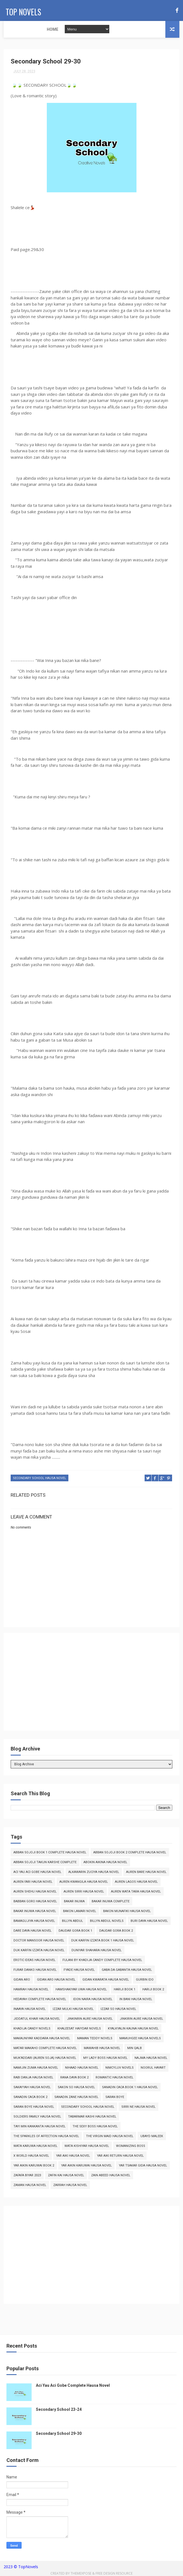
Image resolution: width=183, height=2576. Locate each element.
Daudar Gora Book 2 (116, 1932)
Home (13, 29)
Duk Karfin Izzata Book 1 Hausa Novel (102, 1941)
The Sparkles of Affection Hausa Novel (46, 2137)
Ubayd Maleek (151, 2137)
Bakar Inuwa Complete (110, 1902)
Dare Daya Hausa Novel (32, 1932)
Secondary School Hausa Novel (39, 1480)
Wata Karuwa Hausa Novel (35, 2147)
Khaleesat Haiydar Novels (79, 2029)
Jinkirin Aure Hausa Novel (141, 2020)
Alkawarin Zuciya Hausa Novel (93, 1873)
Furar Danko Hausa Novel (35, 1971)
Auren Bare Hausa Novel (146, 1873)
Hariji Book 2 (153, 1990)
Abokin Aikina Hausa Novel (105, 1863)
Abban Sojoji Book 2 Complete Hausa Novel (129, 1853)
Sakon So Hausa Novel (76, 2088)
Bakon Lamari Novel (79, 1912)
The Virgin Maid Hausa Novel (109, 2137)
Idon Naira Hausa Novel (92, 2000)
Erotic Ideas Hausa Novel (34, 1961)
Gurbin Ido (145, 1981)
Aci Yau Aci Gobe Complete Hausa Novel (73, 2386)
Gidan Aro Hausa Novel (56, 1981)
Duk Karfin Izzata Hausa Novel (38, 1951)
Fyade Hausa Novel (79, 1971)
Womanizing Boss (130, 2147)
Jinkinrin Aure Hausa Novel (90, 2020)
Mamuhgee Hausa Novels (140, 2039)
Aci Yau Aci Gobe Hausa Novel (37, 1873)
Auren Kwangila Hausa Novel (83, 1883)
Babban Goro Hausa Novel (35, 1902)
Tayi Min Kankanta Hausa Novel (39, 2127)
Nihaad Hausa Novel (81, 2069)
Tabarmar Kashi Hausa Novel (92, 2118)
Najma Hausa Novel (151, 2059)
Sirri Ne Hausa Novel (138, 2108)
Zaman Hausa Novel (29, 2186)
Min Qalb (134, 2049)
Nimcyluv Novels (119, 2069)
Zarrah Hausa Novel (70, 2186)
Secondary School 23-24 (59, 2410)
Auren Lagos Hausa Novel (136, 1883)
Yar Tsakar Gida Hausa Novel (143, 2166)
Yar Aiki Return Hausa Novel (120, 2157)
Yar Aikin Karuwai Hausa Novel (86, 2166)
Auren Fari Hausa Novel (32, 1883)
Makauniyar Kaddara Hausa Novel (41, 2039)
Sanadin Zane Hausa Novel (76, 2098)
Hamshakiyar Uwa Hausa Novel (81, 1990)
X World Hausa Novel (31, 2157)
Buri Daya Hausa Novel (149, 1922)
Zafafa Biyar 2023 (27, 2176)
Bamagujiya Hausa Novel (34, 1922)
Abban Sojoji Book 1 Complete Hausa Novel (49, 1853)
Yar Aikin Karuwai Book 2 (33, 2166)
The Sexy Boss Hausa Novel (95, 2127)
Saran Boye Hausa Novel (33, 2108)
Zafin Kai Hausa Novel (66, 2176)
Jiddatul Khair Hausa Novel (36, 2020)
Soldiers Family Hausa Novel (37, 2118)
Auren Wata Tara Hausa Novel (136, 1892)
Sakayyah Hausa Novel (32, 2088)
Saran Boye (114, 2098)
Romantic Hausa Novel (114, 2078)
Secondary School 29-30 (59, 2434)
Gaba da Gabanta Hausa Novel (127, 1971)
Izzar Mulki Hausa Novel (73, 2010)
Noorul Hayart (153, 2069)
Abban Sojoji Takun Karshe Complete (45, 1863)
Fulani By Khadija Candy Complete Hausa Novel (102, 1961)
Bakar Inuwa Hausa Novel (34, 1912)
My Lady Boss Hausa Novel (105, 2059)
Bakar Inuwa (74, 1902)
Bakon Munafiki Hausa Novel (127, 1912)
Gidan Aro (21, 1981)
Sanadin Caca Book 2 (30, 2098)
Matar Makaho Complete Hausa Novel (45, 2049)
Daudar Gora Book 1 (75, 1932)
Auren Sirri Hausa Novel (84, 1892)
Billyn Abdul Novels (107, 1922)
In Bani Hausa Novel (135, 2000)
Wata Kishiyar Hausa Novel (86, 2147)
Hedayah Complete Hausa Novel (39, 2000)
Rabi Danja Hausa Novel (33, 2078)
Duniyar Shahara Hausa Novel (96, 1951)
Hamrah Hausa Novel (30, 1990)
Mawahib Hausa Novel (102, 2049)
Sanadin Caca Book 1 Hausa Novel (130, 2088)
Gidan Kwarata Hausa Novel (105, 1981)
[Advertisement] (91, 1686)
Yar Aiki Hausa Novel (73, 2157)
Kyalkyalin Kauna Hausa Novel (133, 2029)
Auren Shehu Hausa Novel (35, 1892)
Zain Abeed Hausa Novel (110, 2176)
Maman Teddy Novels (94, 2039)
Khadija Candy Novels (31, 2029)
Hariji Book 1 (124, 1990)
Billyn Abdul (72, 1922)
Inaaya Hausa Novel (29, 2010)
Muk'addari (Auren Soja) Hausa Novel (44, 2059)
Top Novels (21, 10)
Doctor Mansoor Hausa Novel (38, 1941)
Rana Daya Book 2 (74, 2078)
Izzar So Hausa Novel (118, 2010)
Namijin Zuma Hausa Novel (35, 2069)
